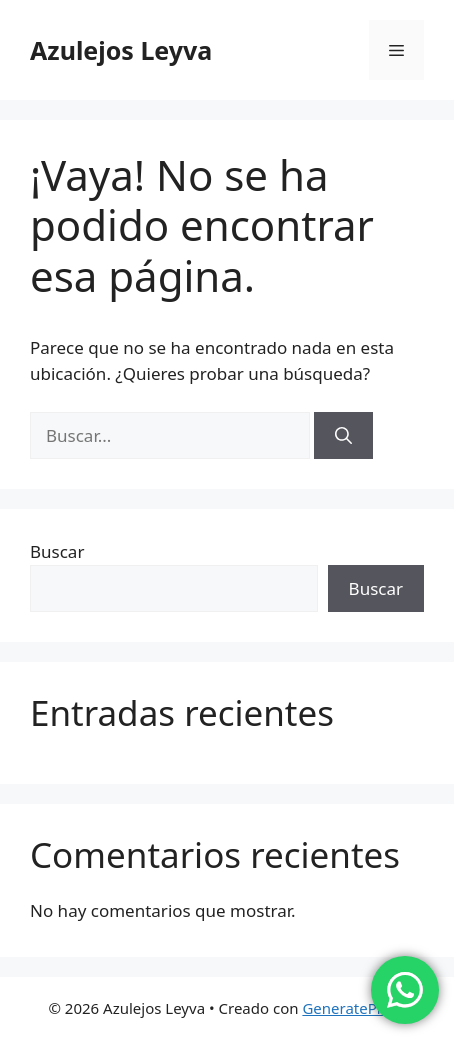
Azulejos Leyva (121, 50)
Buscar (57, 551)
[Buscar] (343, 436)
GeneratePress (353, 1008)
